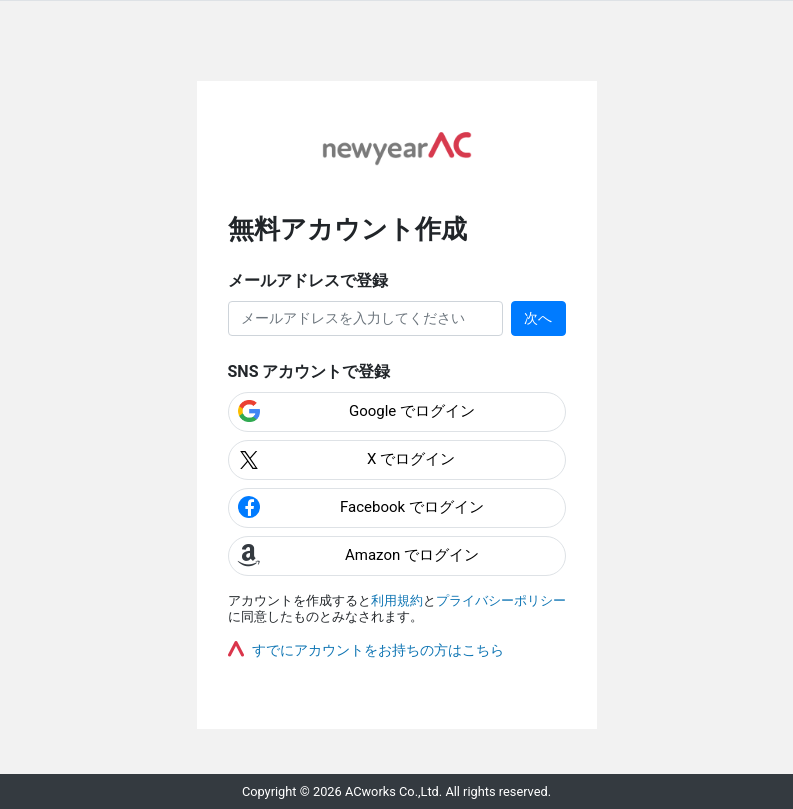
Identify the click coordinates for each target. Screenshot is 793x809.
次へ (538, 318)
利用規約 (397, 600)
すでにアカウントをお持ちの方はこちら (378, 650)
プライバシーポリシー (501, 600)
